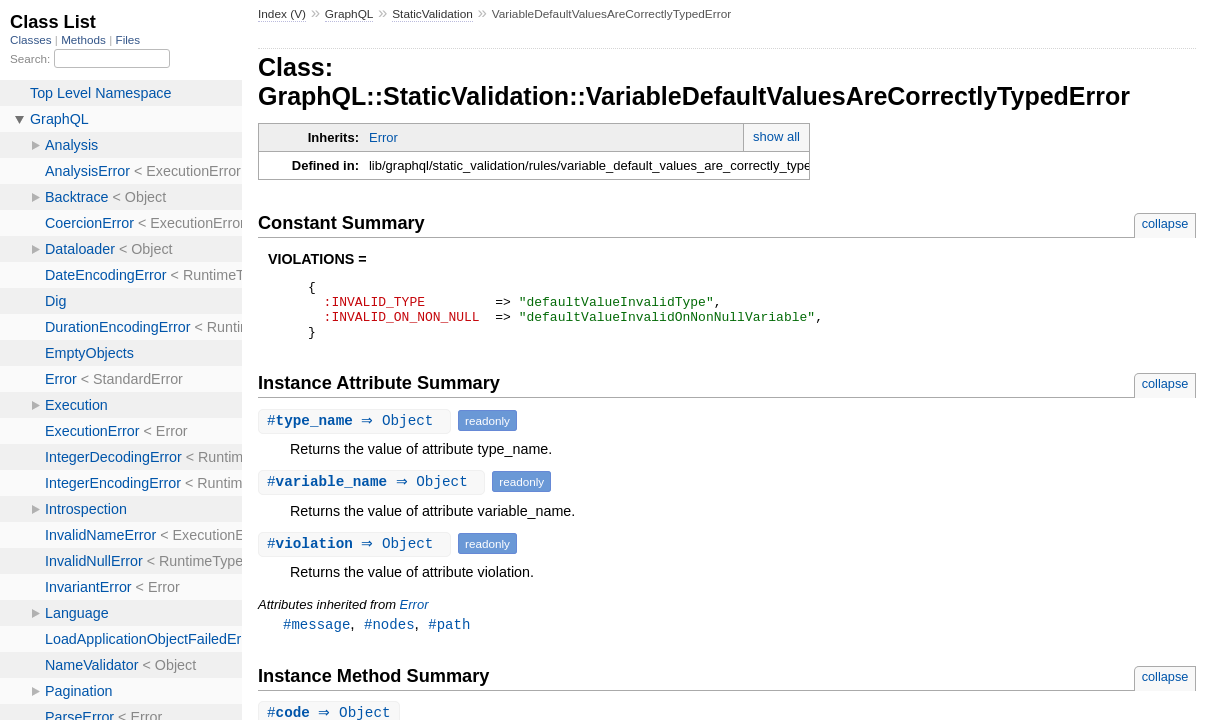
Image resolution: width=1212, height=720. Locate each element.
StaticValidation (432, 14)
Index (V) (282, 14)
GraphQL (349, 14)
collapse (1165, 223)
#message (316, 636)
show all (776, 136)
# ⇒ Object (357, 432)
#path (449, 636)
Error (383, 137)
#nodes (389, 636)
